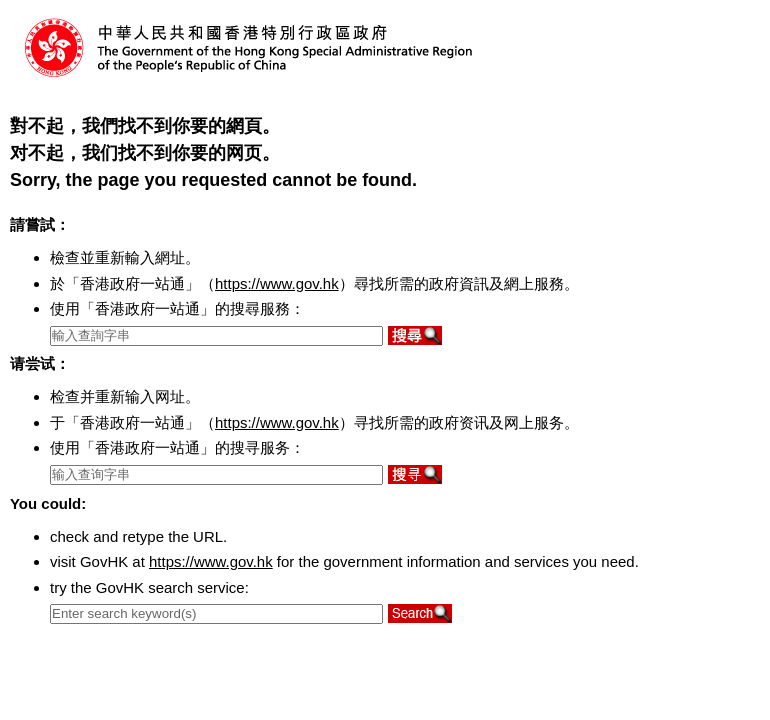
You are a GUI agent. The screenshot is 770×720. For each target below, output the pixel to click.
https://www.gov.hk (277, 283)
